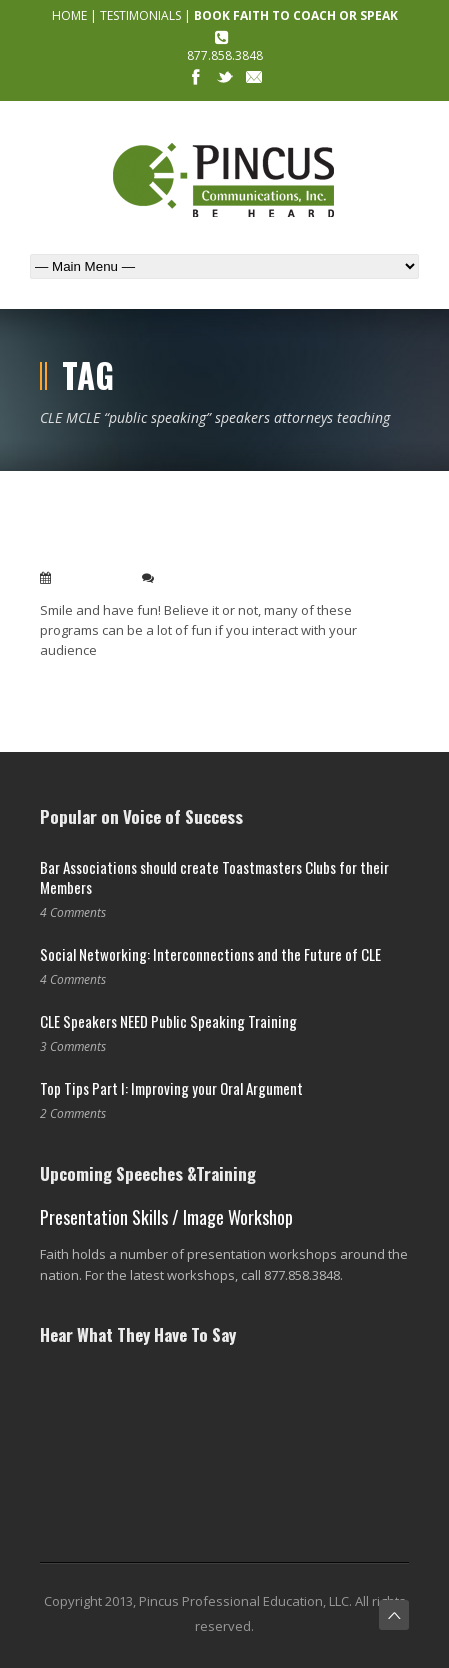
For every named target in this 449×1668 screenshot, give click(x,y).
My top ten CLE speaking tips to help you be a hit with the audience (202, 542)
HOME (69, 15)
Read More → (78, 682)
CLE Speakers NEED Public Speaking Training (168, 1021)
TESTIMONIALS (140, 15)
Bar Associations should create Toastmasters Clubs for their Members (214, 877)
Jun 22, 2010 (92, 578)
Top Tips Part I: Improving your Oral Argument (171, 1088)
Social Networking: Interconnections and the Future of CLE (210, 954)
